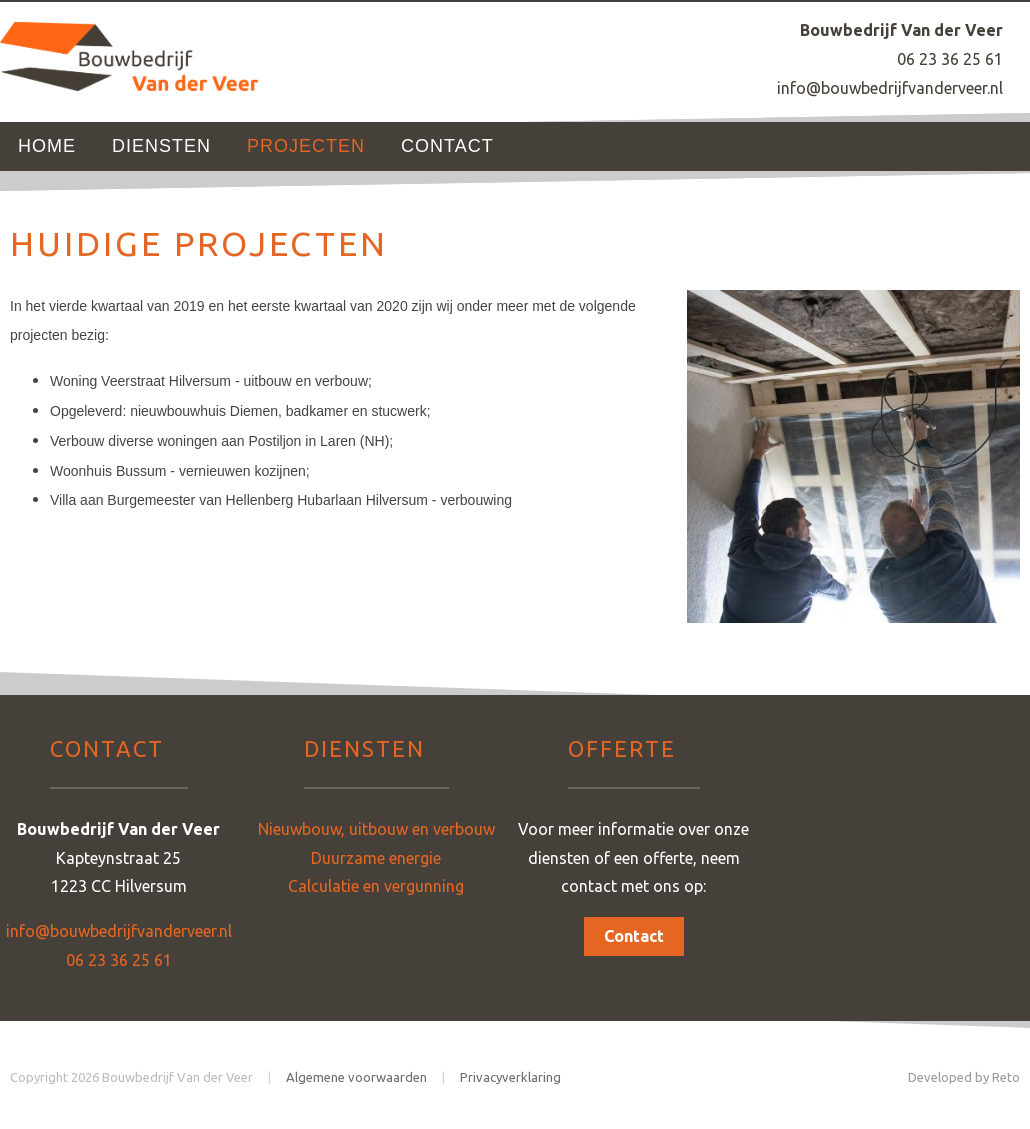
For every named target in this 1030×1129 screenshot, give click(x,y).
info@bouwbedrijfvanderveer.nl (890, 88)
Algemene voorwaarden (356, 1077)
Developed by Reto (964, 1077)
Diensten (161, 146)
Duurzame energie (376, 858)
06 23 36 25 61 (950, 59)
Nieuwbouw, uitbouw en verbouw (376, 829)
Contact (447, 146)
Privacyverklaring (510, 1077)
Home (47, 146)
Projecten (306, 146)
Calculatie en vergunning (376, 886)
